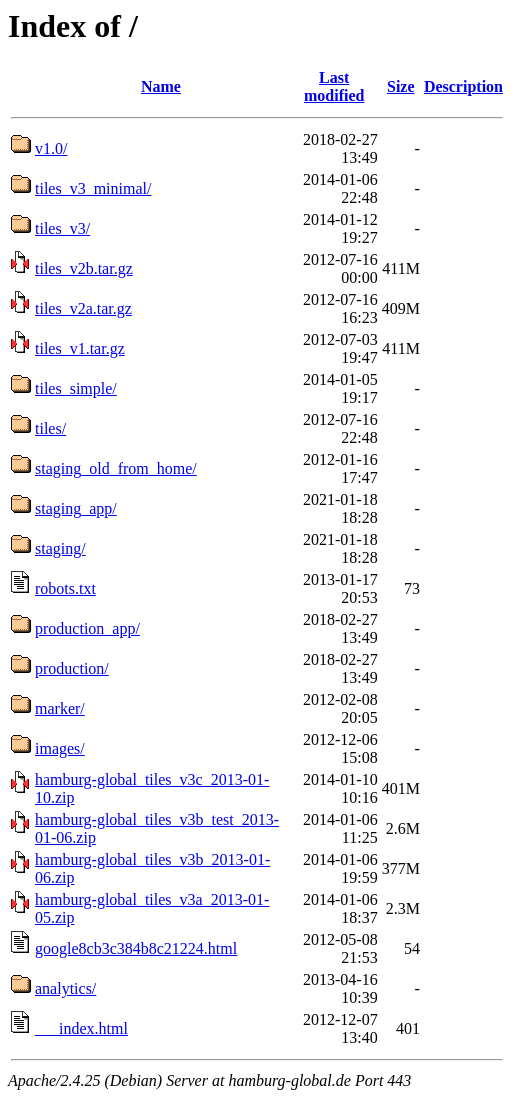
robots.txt (65, 588)
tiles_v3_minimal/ (93, 188)
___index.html (81, 1028)
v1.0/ (51, 148)
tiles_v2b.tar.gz (84, 268)
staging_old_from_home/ (116, 468)
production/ (72, 668)
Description (463, 86)
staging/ (60, 548)
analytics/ (65, 988)
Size (401, 86)
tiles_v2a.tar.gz (83, 308)
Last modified (334, 86)
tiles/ (50, 428)
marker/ (60, 708)
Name (161, 86)
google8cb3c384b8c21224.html (136, 948)
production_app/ (87, 628)
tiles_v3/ (62, 228)
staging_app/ (76, 508)
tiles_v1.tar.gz (80, 348)
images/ (60, 748)
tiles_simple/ (76, 388)
